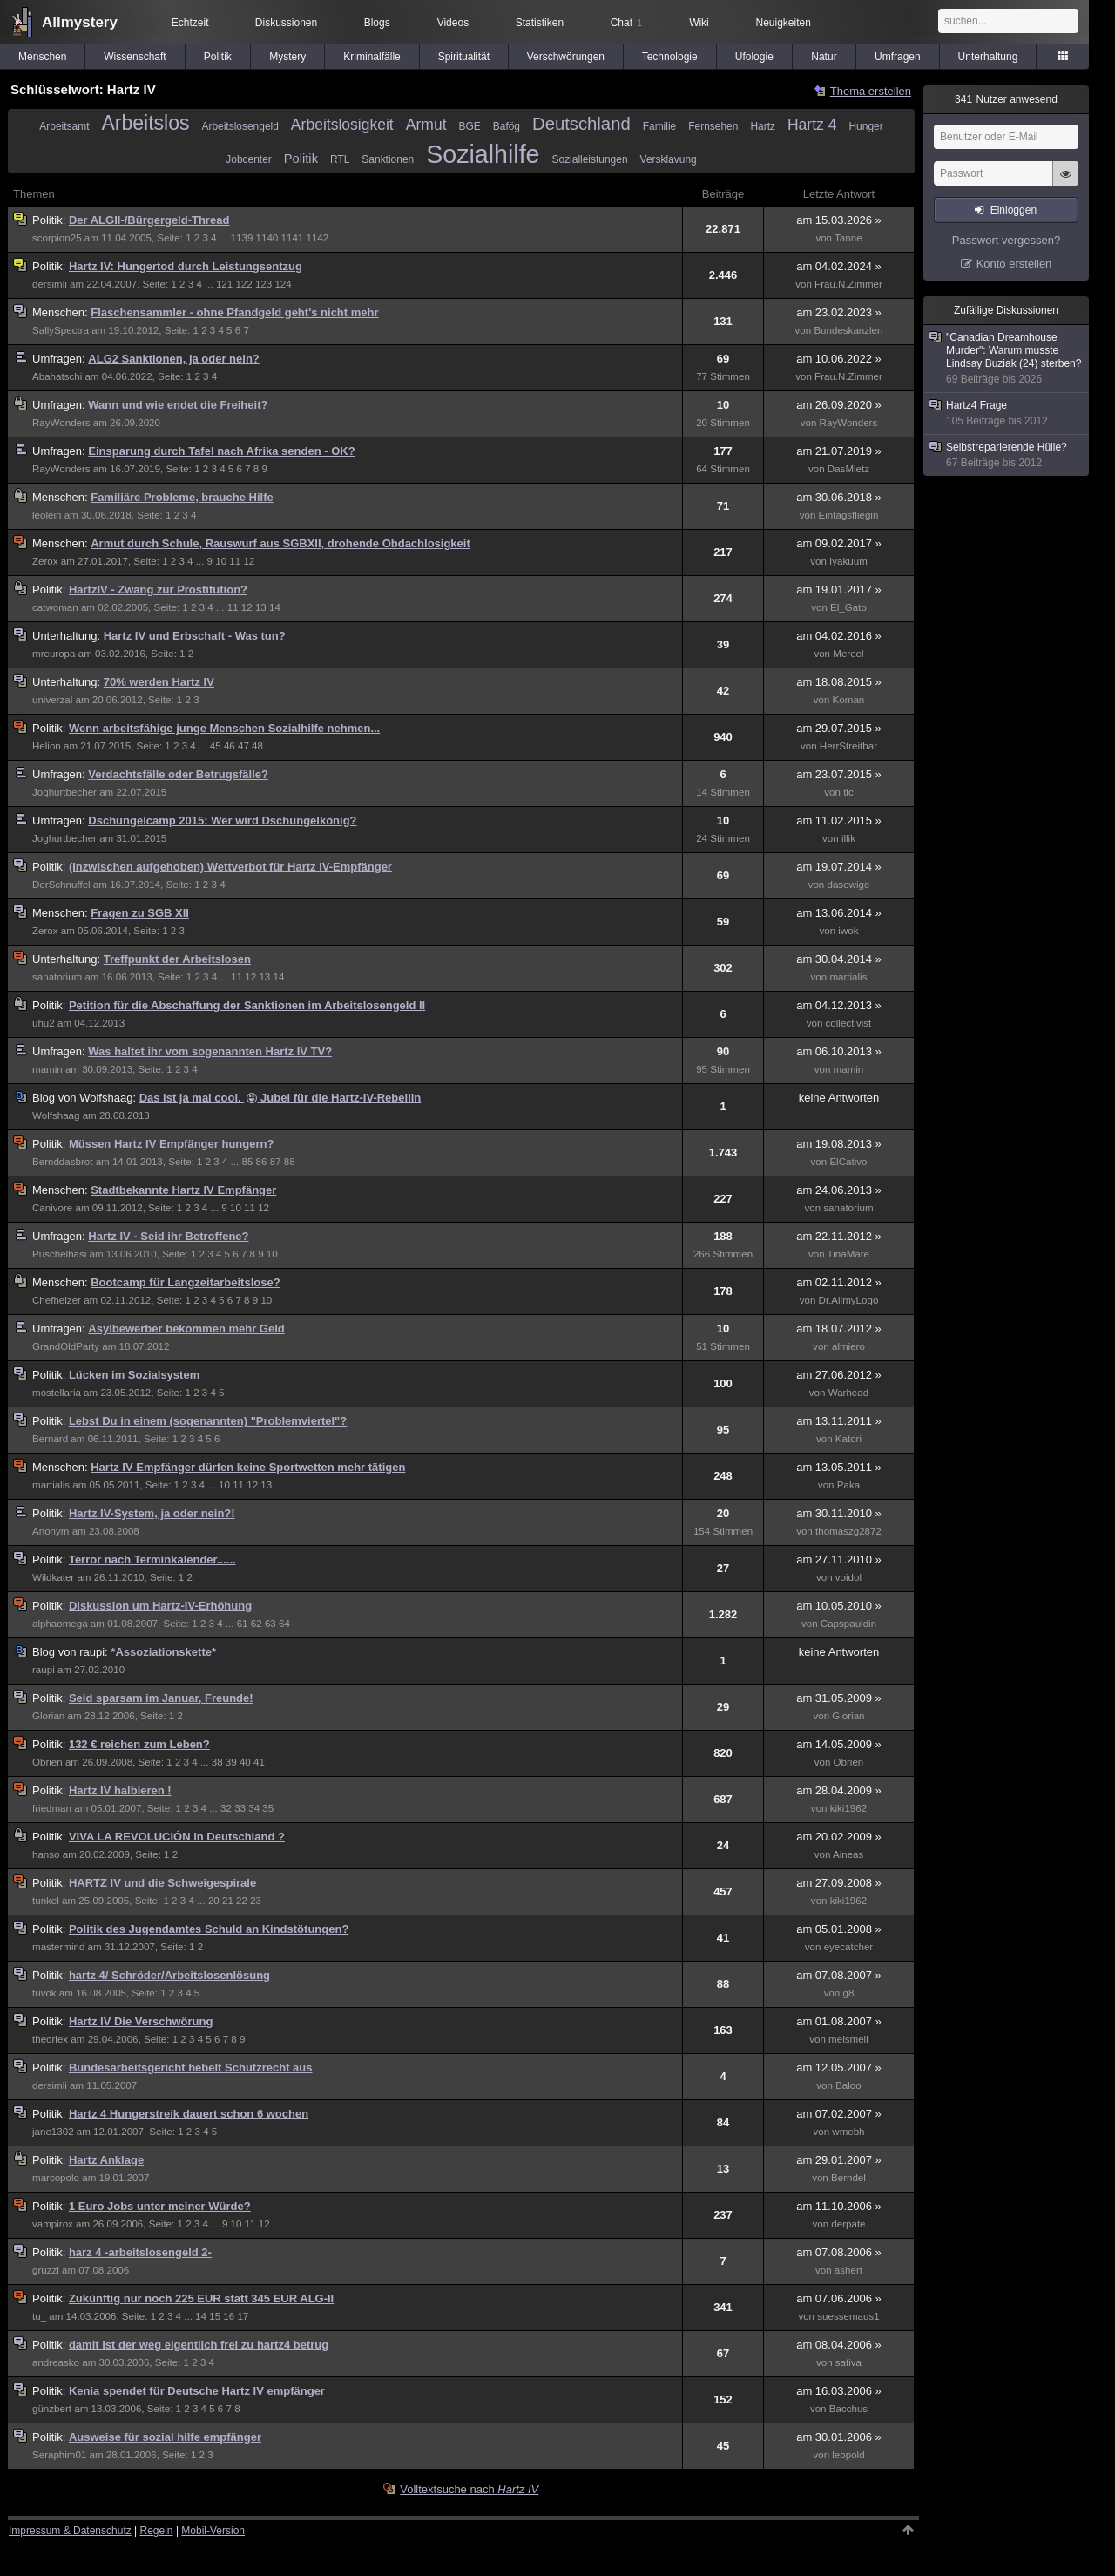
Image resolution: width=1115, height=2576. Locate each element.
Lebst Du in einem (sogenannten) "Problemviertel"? (208, 1420)
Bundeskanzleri (848, 330)
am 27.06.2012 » (839, 1374)
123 (263, 284)
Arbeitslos (145, 123)
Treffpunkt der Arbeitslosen (177, 959)
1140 (267, 238)
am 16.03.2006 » (839, 2390)
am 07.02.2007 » (839, 2113)
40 (245, 1762)
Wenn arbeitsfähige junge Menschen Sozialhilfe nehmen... (224, 728)
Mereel (848, 653)
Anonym (50, 1531)
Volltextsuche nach (469, 2489)
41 (259, 1762)
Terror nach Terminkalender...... (152, 1559)
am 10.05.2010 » (839, 1605)
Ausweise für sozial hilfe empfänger (165, 2437)
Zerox (45, 561)
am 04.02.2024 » (839, 266)
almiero (848, 1346)
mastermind (58, 1947)
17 (242, 2316)
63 (270, 1623)
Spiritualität (464, 57)
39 (231, 1762)
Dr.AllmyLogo (849, 1300)
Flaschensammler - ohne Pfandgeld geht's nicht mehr (234, 312)
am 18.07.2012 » (839, 1328)
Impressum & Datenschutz (70, 2531)
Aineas (848, 1854)
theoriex (50, 2039)
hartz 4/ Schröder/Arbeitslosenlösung (169, 1975)
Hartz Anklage (106, 2159)
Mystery (287, 57)
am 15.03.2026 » (839, 220)
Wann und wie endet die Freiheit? (177, 404)
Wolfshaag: (85, 1097)
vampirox (52, 2224)
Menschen (42, 57)
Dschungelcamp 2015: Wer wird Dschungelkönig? (222, 820)
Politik (218, 57)
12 (248, 561)
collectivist (849, 1023)
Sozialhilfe (482, 154)
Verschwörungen (566, 57)
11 (234, 561)
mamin (47, 1069)
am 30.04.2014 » (839, 959)
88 (289, 1161)
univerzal (52, 700)
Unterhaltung (988, 57)
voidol (848, 1577)
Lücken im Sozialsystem (134, 1374)
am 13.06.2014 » (839, 912)
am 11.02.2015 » (839, 820)
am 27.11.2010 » (839, 1559)
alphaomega (60, 1623)
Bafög (506, 126)
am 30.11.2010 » (839, 1513)
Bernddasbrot (62, 1161)
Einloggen (1013, 210)
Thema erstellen (870, 91)
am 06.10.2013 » (839, 1051)
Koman (849, 700)
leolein (46, 515)
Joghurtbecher (64, 792)
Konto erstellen (1014, 263)
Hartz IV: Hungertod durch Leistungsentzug (185, 266)
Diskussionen (286, 23)
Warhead (848, 1392)
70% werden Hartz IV (159, 681)
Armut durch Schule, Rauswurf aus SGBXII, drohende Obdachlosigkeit (280, 543)
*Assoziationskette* (163, 1651)
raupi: (71, 1651)
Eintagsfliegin (849, 515)
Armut (426, 124)
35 (268, 1808)
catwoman (55, 607)
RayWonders (61, 422)
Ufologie (754, 57)
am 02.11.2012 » (839, 1282)
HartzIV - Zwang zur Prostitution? (158, 589)
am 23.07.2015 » (839, 774)
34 (254, 1808)
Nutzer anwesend (1006, 99)
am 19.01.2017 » (839, 589)
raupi (43, 1669)
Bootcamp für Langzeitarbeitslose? (185, 1282)
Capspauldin (848, 1623)
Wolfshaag (55, 1115)
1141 (292, 238)
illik (848, 838)
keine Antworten (839, 1097)
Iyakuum (848, 561)
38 (217, 1762)
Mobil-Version (213, 2531)
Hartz (762, 126)
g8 (848, 1993)
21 (227, 1900)
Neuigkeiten (783, 23)
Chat (626, 23)
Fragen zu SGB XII (140, 912)
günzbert (51, 2408)
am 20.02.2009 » (839, 1836)
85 (247, 1161)
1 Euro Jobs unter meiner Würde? (160, 2206)
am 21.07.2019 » (839, 451)
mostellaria (56, 1392)
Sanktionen (388, 159)
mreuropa (54, 653)
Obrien (47, 1762)
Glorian (48, 1716)
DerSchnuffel (61, 884)
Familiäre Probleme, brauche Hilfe (182, 497)
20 (214, 1900)
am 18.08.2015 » (839, 681)
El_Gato (848, 607)
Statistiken (540, 23)
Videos (453, 23)
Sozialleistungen (590, 159)
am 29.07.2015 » (839, 728)
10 (220, 561)
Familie (660, 126)
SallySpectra (60, 330)
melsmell (848, 2039)
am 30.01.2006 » (839, 2437)
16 (228, 2316)
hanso (46, 1854)
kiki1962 (848, 1808)
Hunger (865, 126)
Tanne (848, 238)
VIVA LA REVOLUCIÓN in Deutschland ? (177, 1836)
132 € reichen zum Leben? (139, 1744)
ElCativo (848, 1161)
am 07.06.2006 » (839, 2298)
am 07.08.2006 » (839, 2252)
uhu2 (43, 1023)
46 (229, 746)
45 (215, 746)
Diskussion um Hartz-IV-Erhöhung (160, 1605)
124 (282, 284)
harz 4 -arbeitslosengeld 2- (140, 2252)
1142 (317, 238)
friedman (51, 1808)
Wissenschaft (135, 57)
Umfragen (898, 57)
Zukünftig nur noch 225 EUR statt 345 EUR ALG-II (201, 2298)
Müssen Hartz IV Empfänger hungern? (171, 1143)
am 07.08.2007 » (839, 1975)
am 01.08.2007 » (839, 2021)
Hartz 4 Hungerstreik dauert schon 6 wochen (188, 2113)
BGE (470, 126)
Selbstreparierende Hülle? (1007, 455)
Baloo (848, 2085)
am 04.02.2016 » (839, 635)
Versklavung (668, 159)
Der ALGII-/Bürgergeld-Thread (149, 220)
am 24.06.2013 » (839, 1189)
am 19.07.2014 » (839, 866)
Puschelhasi (59, 1254)
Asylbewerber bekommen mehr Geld (186, 1328)
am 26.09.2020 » (839, 404)
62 (256, 1623)
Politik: (50, 220)
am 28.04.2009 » (839, 1790)
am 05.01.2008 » (839, 1928)
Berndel (848, 2178)
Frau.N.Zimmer (848, 284)
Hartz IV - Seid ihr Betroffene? (168, 1236)
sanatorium (57, 977)
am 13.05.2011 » (839, 1467)
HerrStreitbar (848, 746)
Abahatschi (57, 376)
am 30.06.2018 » (839, 497)
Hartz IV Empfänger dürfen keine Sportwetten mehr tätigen (248, 1467)
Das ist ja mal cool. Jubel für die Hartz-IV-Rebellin (280, 1097)
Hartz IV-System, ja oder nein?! (152, 1513)
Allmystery (80, 22)
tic (848, 792)
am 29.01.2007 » (839, 2159)
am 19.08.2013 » (839, 1143)
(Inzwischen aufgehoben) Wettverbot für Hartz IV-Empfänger (230, 866)
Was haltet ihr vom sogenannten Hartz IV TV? (210, 1051)
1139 (242, 238)
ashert (848, 2270)
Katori (848, 1439)
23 (255, 1900)
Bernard (50, 1439)
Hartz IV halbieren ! (120, 1790)
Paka (848, 1485)
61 (242, 1623)
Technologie (670, 57)
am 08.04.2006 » (839, 2344)
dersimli (49, 284)
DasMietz (848, 469)
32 (226, 1808)
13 (261, 607)
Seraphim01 (59, 2455)
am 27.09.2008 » (839, 1882)
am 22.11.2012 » (839, 1236)
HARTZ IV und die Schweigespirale (162, 1882)
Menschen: (61, 312)
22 (241, 1900)
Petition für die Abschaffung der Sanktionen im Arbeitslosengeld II (247, 1005)
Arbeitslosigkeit (342, 124)
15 (214, 2316)
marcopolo (55, 2178)
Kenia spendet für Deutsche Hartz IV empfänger (197, 2390)
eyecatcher (849, 1947)
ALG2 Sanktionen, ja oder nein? (173, 358)
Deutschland (581, 123)
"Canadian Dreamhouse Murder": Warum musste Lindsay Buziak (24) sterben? (1007, 358)
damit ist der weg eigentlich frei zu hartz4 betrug (198, 2344)
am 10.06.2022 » (839, 358)
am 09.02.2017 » (839, 543)
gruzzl (45, 2270)
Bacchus (848, 2408)
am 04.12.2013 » (839, 1005)
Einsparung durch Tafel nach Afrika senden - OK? (221, 451)
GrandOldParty (65, 1346)
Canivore (52, 1208)
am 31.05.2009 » (839, 1698)
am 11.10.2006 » (839, 2206)
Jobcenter (249, 159)
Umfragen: (60, 358)
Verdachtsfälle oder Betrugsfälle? (178, 774)
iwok (848, 930)
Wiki (699, 23)
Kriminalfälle (371, 57)
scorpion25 (57, 238)
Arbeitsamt (64, 126)
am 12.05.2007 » (839, 2067)
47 (243, 746)
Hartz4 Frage (1007, 413)
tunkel (45, 1900)
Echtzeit (190, 23)
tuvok (44, 1993)
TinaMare (848, 1254)
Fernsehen (713, 126)
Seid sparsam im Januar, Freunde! (161, 1698)
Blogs (377, 23)
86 (261, 1161)
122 (243, 284)
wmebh (848, 2131)
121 (224, 284)
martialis (848, 977)
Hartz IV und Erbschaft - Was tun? (195, 635)
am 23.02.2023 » (839, 312)
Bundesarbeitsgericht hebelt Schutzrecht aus (191, 2067)
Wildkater (53, 1577)
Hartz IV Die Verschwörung (141, 2021)
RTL (339, 159)
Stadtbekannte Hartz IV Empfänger (183, 1189)
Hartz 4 (812, 124)
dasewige (849, 884)
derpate (848, 2224)
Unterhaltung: (68, 635)
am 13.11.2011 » (839, 1420)
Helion (46, 746)
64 (284, 1623)
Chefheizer (56, 1300)
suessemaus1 (848, 2316)
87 (275, 1161)
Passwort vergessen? (1006, 240)
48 (257, 746)
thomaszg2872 (848, 1531)
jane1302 (53, 2131)
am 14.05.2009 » (839, 1744)
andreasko (55, 2362)
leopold (848, 2455)
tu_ (39, 2316)
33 (240, 1808)
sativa (848, 2362)
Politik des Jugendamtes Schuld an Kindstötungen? (208, 1928)
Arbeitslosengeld (239, 126)
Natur (823, 57)
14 (274, 607)
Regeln (156, 2531)
